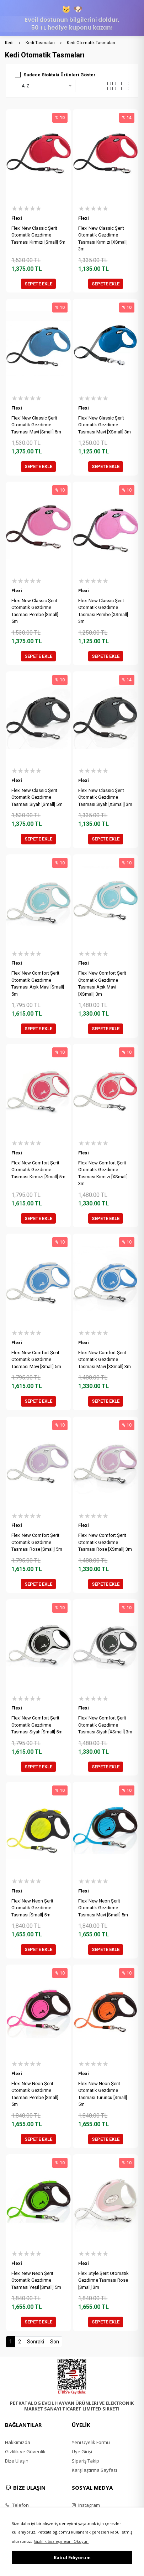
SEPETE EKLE (38, 283)
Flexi (16, 218)
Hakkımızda (17, 2442)
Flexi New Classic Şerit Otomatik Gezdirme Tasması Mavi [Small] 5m (36, 425)
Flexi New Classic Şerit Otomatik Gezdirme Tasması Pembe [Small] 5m (34, 611)
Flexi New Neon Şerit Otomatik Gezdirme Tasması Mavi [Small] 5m (103, 1907)
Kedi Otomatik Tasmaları (91, 42)
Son (54, 2341)
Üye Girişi (82, 2451)
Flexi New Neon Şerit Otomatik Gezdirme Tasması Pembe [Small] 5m (34, 2094)
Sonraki (35, 2341)
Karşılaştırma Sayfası (94, 2470)
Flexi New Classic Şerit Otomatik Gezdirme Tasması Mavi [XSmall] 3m (104, 425)
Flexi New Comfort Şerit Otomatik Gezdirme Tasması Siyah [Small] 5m (37, 1724)
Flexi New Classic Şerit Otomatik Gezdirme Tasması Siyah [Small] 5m (37, 797)
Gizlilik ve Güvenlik (25, 2451)
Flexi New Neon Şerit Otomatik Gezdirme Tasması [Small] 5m (32, 1907)
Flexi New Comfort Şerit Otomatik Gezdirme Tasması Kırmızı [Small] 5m (38, 1169)
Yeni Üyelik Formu (91, 2442)
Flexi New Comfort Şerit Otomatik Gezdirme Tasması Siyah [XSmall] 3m (105, 1724)
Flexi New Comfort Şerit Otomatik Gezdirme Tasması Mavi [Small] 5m (36, 1359)
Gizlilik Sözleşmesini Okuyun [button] (61, 2541)
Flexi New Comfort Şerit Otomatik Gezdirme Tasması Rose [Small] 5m (36, 1542)
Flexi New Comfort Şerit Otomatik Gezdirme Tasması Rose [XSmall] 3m (105, 1542)
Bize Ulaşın (16, 2461)
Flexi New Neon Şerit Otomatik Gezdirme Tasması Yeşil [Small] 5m (36, 2280)
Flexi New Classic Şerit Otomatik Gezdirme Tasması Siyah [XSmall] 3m (105, 797)
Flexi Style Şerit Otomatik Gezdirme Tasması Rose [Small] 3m (103, 2280)
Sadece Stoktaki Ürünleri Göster (59, 74)
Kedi (9, 42)
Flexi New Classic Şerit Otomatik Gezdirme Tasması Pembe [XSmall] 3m (103, 611)
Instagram (86, 2505)
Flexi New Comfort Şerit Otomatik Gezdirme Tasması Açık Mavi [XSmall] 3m (102, 983)
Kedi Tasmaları (40, 42)
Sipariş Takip (85, 2461)
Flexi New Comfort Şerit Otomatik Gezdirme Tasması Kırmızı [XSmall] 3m (103, 1173)
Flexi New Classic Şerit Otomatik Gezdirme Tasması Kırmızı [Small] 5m (38, 235)
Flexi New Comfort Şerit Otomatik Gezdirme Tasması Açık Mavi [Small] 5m (37, 983)
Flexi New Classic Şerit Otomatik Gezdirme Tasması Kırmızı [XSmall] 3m (103, 238)
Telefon (17, 2505)
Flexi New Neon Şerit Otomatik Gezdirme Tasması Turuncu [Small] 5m (102, 2094)
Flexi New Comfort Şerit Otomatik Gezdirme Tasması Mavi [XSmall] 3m (104, 1359)
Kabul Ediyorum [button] (72, 2557)
